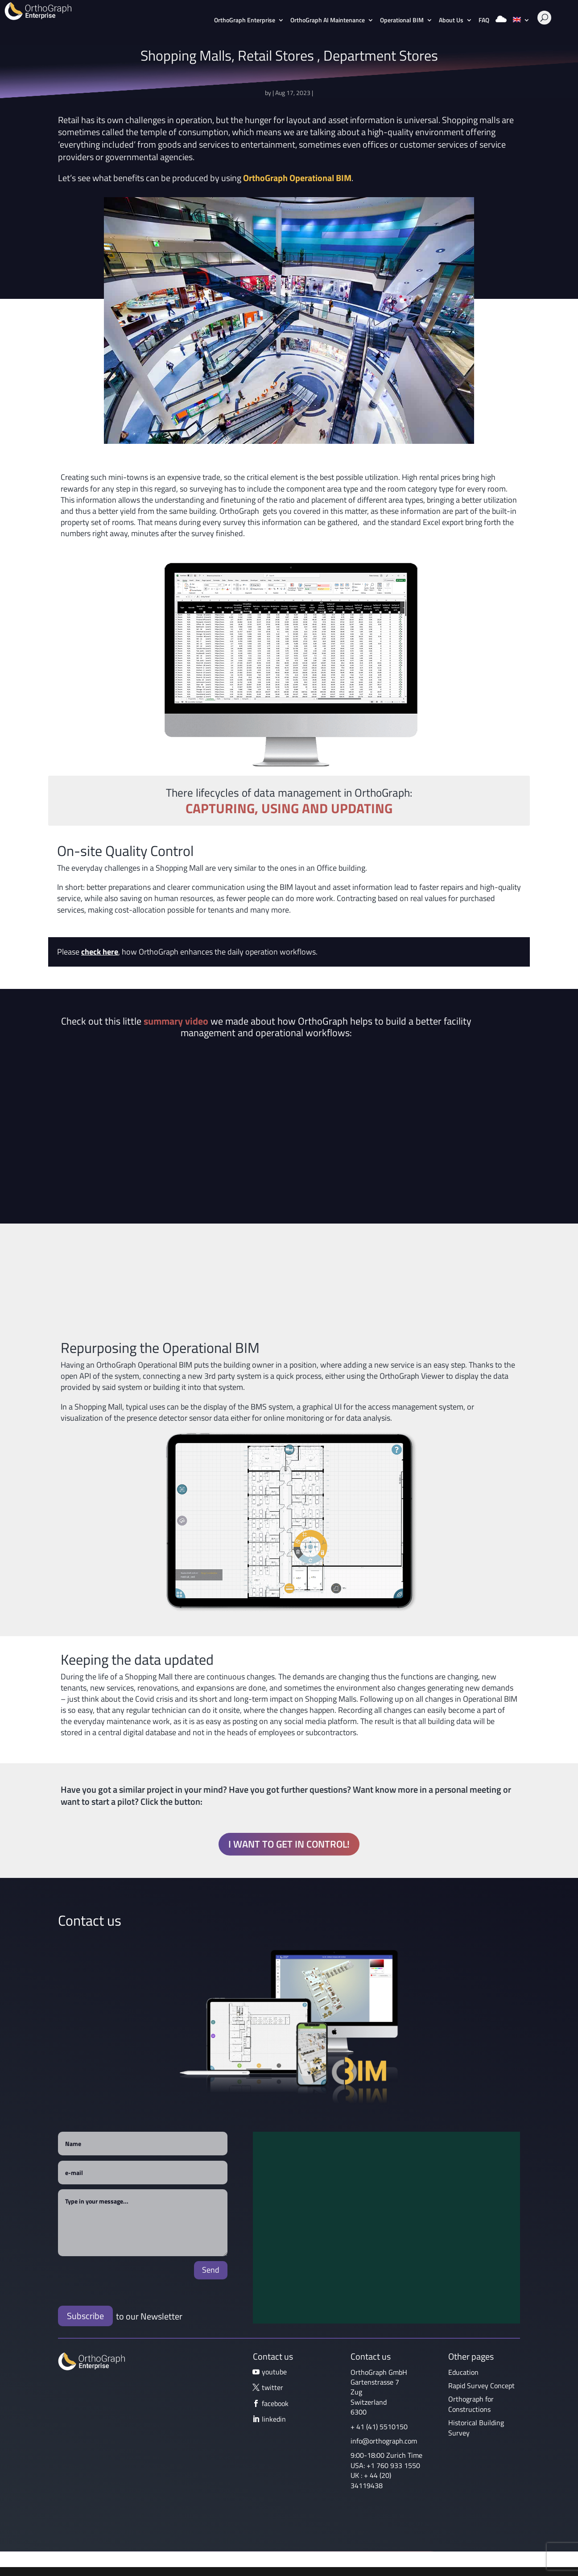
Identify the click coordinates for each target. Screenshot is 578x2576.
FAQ (484, 21)
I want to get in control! (289, 1844)
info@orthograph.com (384, 2440)
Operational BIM (402, 21)
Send (210, 2270)
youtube (274, 2371)
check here (99, 952)
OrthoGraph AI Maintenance (327, 21)
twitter (272, 2387)
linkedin (274, 2419)
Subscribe (85, 2316)
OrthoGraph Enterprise (244, 21)
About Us (451, 21)
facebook (275, 2403)
